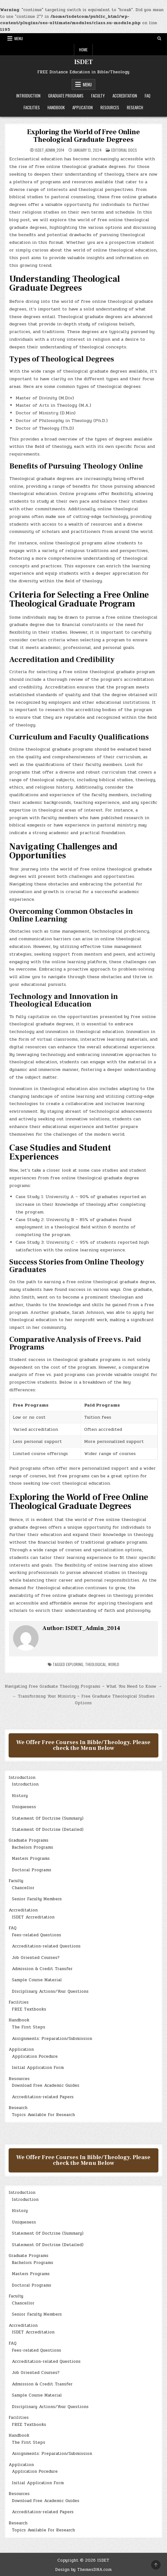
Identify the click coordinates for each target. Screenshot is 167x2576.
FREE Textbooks (29, 2009)
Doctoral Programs (31, 1870)
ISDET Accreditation (33, 1917)
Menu (18, 38)
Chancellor (23, 1888)
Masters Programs (31, 1858)
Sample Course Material (37, 1980)
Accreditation (125, 95)
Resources (109, 107)
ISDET (83, 62)
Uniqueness (24, 1807)
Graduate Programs (66, 95)
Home (83, 49)
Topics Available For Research (43, 2115)
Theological (95, 1664)
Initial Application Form (38, 2067)
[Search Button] (159, 38)
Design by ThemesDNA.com (83, 2569)
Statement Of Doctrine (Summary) (48, 1818)
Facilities (32, 107)
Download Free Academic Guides (45, 2085)
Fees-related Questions (36, 1935)
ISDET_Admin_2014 (49, 150)
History (20, 1796)
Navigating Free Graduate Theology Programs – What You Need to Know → (83, 1686)
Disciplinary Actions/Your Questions (50, 1991)
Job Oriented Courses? (36, 1957)
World (113, 1664)
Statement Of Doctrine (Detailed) (48, 1829)
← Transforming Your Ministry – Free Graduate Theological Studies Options (83, 1699)
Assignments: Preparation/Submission (52, 2038)
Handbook (56, 107)
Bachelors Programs (32, 1847)
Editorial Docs (124, 150)
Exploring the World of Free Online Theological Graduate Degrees (83, 135)
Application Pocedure (35, 2056)
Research (135, 107)
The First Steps (28, 2027)
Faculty (98, 95)
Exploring (74, 1664)
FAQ (147, 95)
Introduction (28, 95)
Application (82, 107)
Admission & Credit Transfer (42, 1969)
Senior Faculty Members (37, 1899)
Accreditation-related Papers (43, 2097)
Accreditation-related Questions (46, 1946)
